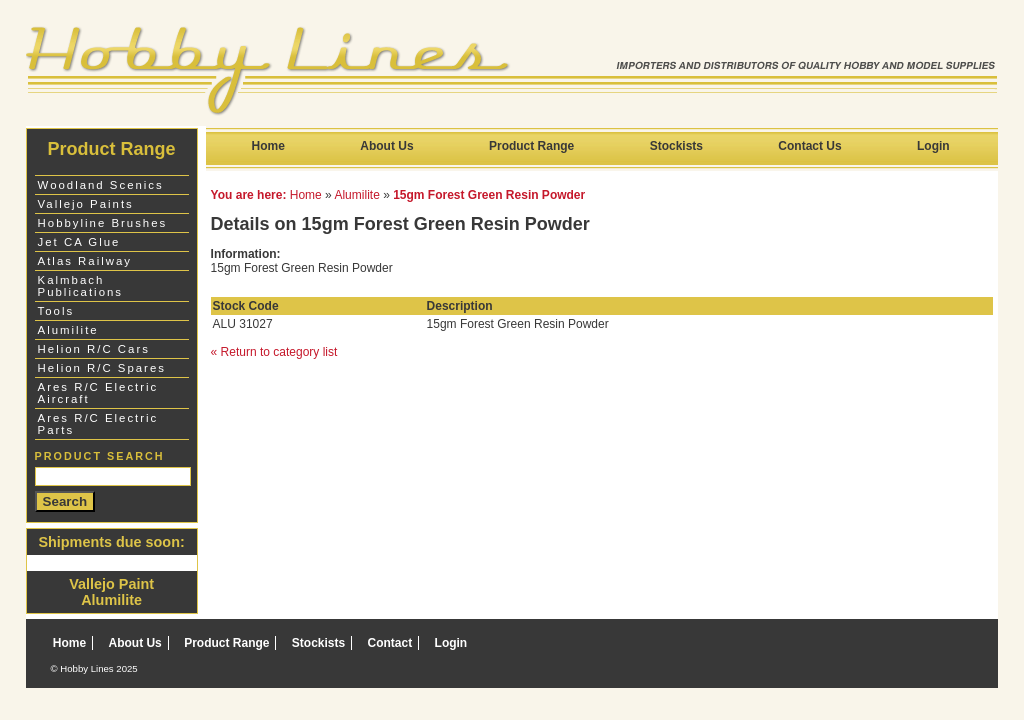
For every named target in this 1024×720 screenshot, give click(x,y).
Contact (390, 643)
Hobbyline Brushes (103, 223)
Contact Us (809, 146)
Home (268, 146)
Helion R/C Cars (94, 349)
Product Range (531, 146)
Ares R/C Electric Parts (98, 424)
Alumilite (356, 195)
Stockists (676, 146)
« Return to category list (274, 352)
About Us (386, 146)
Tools (56, 311)
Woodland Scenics (101, 185)
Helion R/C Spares (102, 368)
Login (933, 146)
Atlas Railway (85, 261)
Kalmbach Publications (80, 286)
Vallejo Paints (86, 204)
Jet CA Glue (79, 242)
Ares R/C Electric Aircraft (98, 393)
